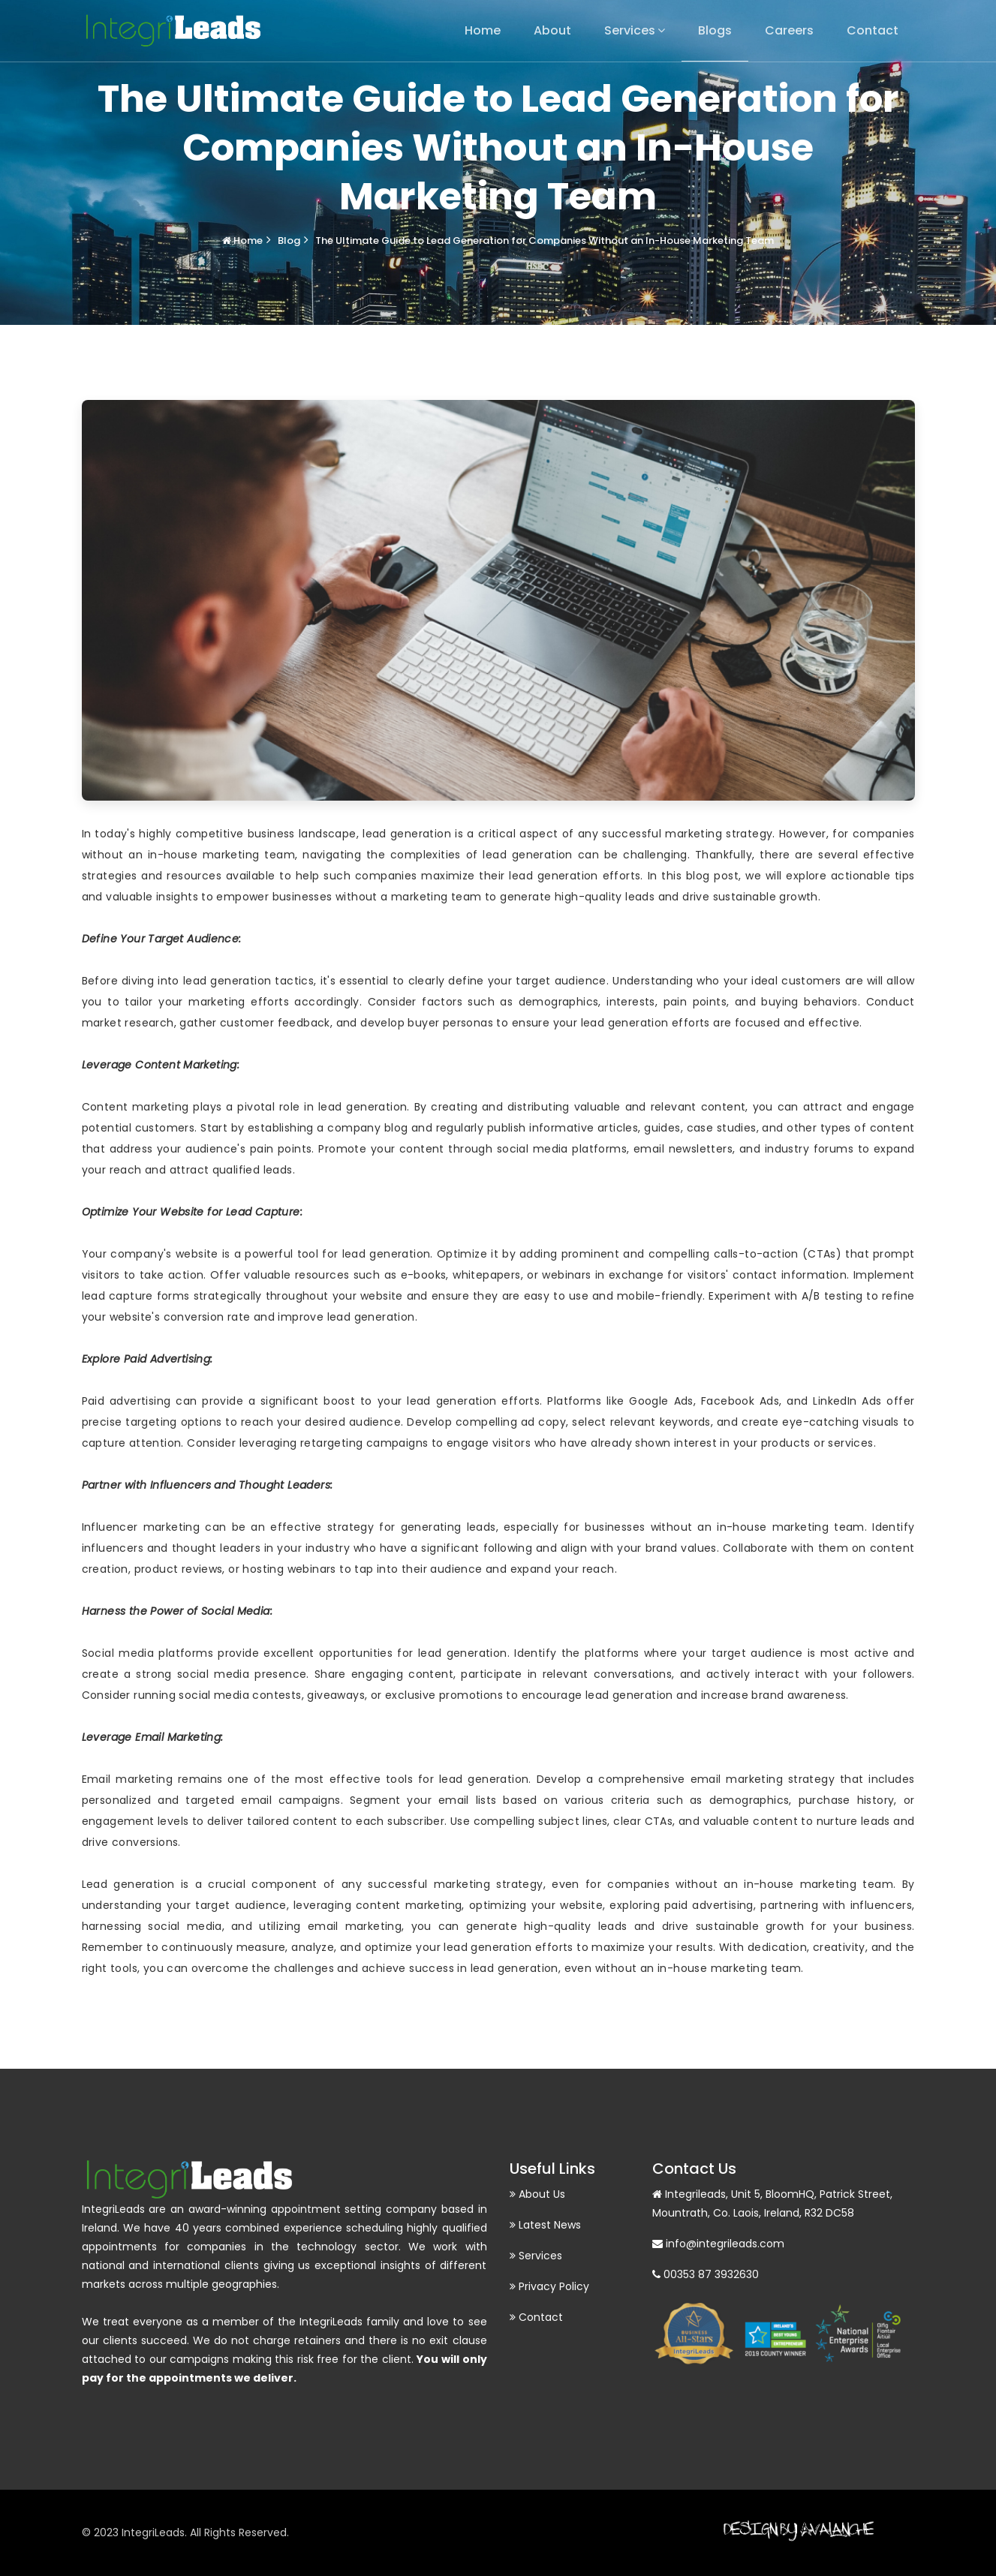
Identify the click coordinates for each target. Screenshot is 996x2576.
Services (629, 30)
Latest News (545, 2224)
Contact (872, 30)
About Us (537, 2194)
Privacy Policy (549, 2286)
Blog (289, 240)
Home (483, 30)
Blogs (715, 30)
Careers (789, 30)
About (552, 30)
